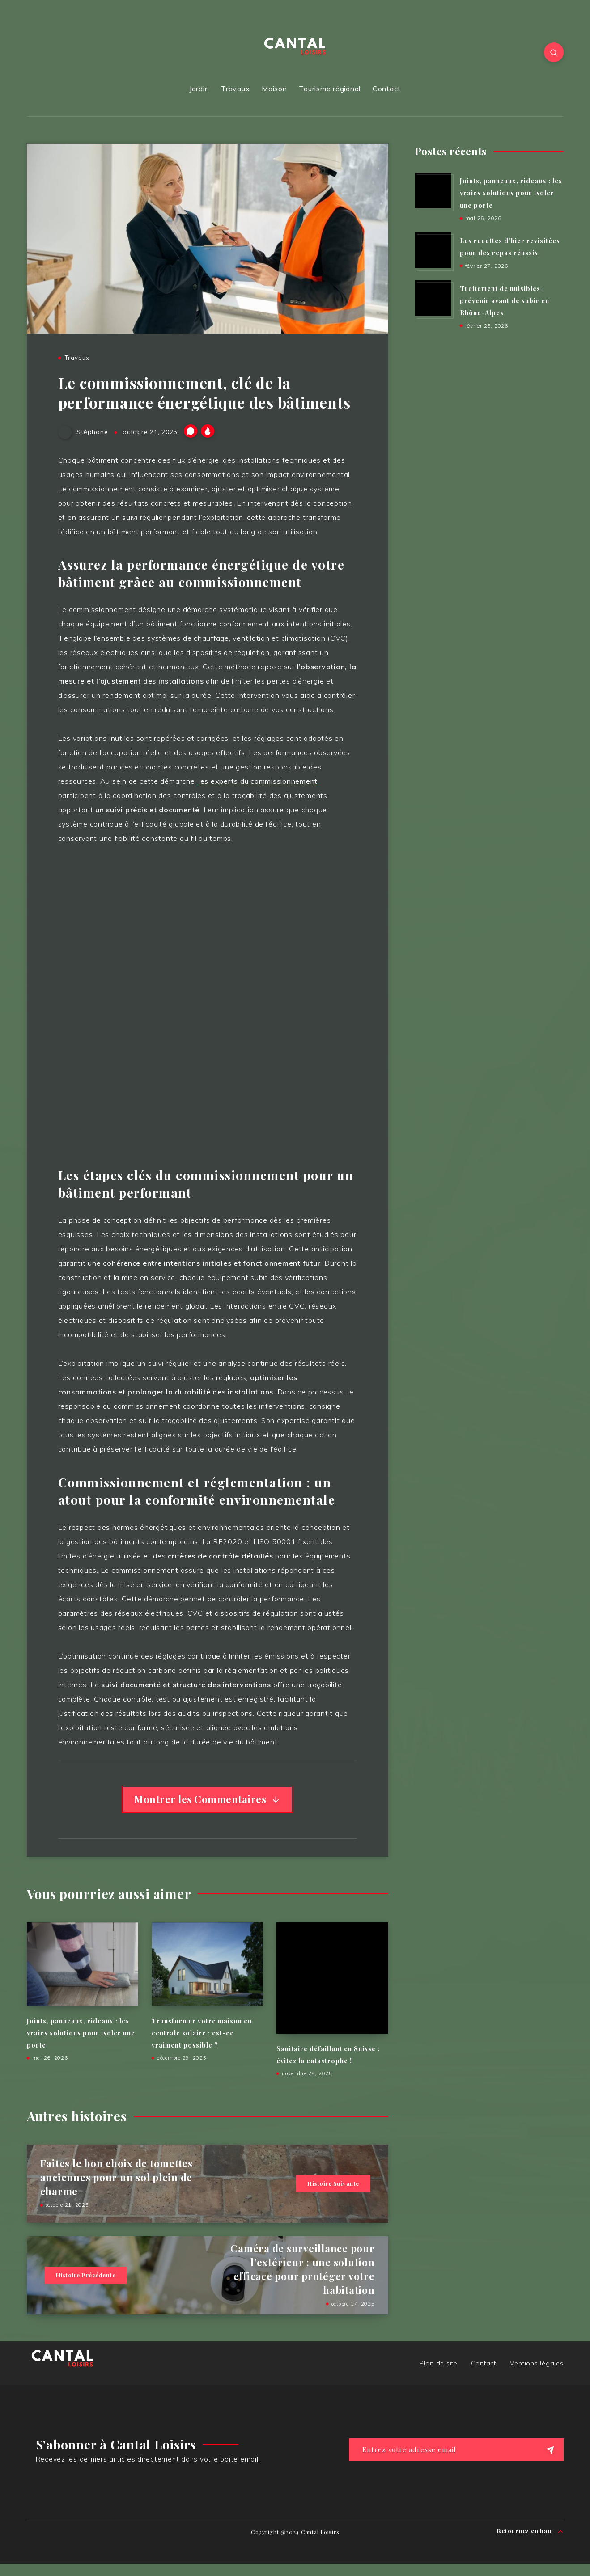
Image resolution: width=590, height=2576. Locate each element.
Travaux (235, 88)
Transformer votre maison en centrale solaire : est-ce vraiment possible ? (202, 2033)
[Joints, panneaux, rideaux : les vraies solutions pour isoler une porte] (433, 190)
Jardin (199, 88)
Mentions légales (536, 2363)
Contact (387, 88)
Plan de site (439, 2363)
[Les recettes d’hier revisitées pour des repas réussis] (433, 250)
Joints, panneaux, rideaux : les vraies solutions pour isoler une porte (81, 2033)
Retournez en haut (530, 2531)
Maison (274, 88)
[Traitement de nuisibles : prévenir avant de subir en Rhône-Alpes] (433, 298)
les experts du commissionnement (258, 781)
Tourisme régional (330, 88)
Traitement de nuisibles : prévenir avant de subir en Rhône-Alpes (504, 300)
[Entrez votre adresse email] (456, 2449)
